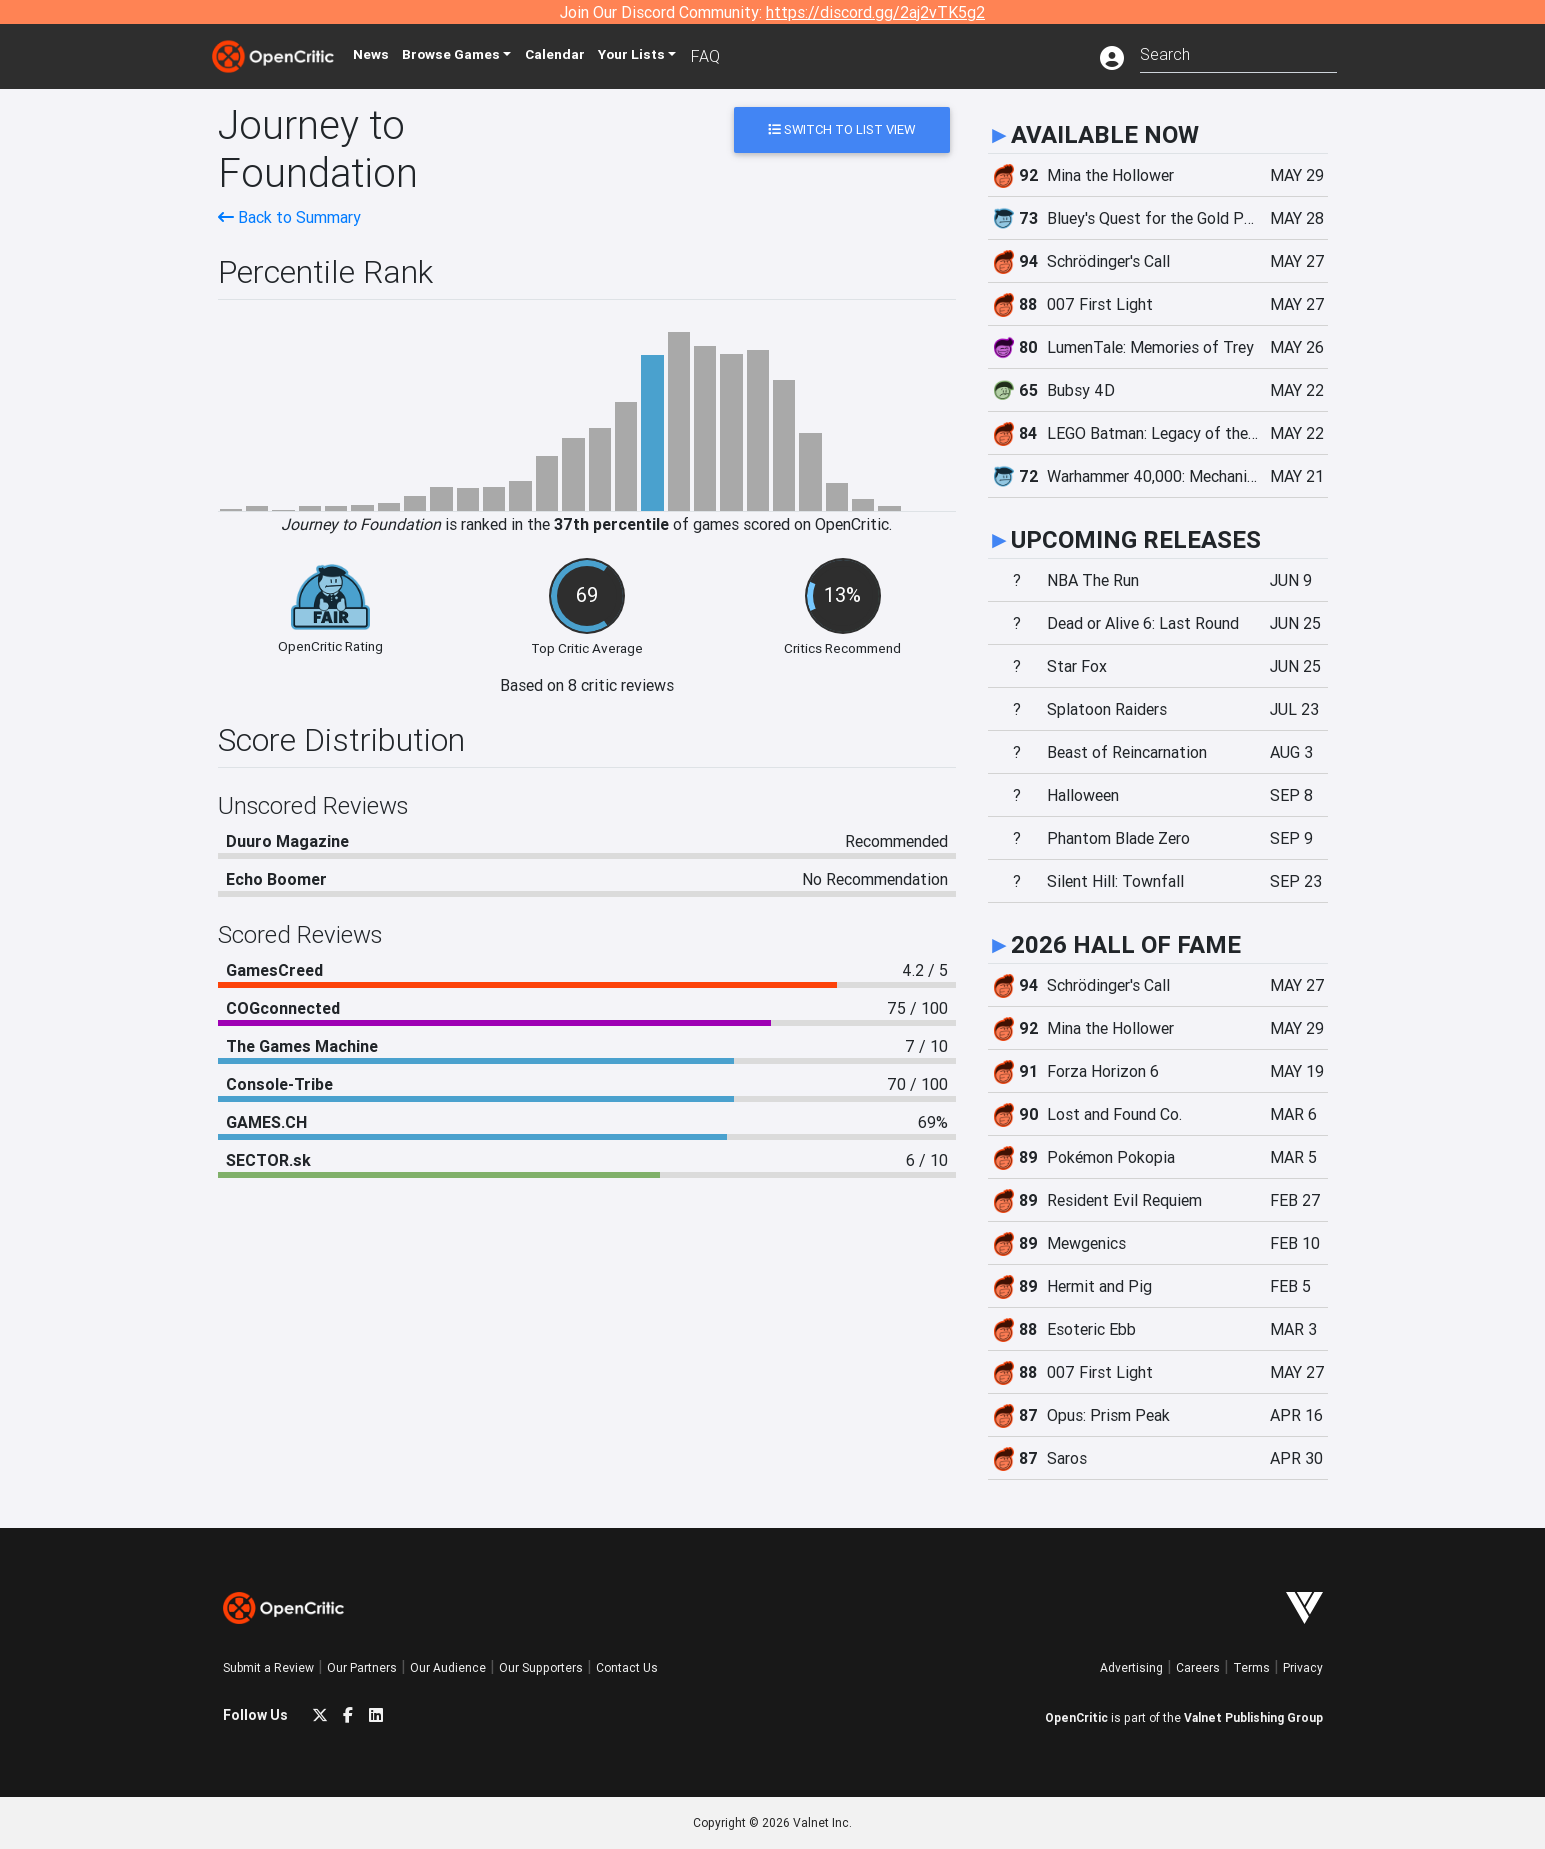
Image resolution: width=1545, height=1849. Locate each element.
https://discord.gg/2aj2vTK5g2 (875, 12)
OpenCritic (1076, 1717)
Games (477, 56)
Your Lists (670, 56)
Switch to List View (841, 129)
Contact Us (627, 1667)
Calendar (590, 56)
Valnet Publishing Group (1253, 1717)
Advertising (1131, 1667)
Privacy (1303, 1667)
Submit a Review (268, 1667)
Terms (1251, 1667)
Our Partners (362, 1667)
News (387, 56)
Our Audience (448, 1667)
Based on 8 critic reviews (587, 685)
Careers (1198, 1667)
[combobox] (1238, 52)
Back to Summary (289, 217)
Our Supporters (541, 1667)
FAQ (746, 56)
